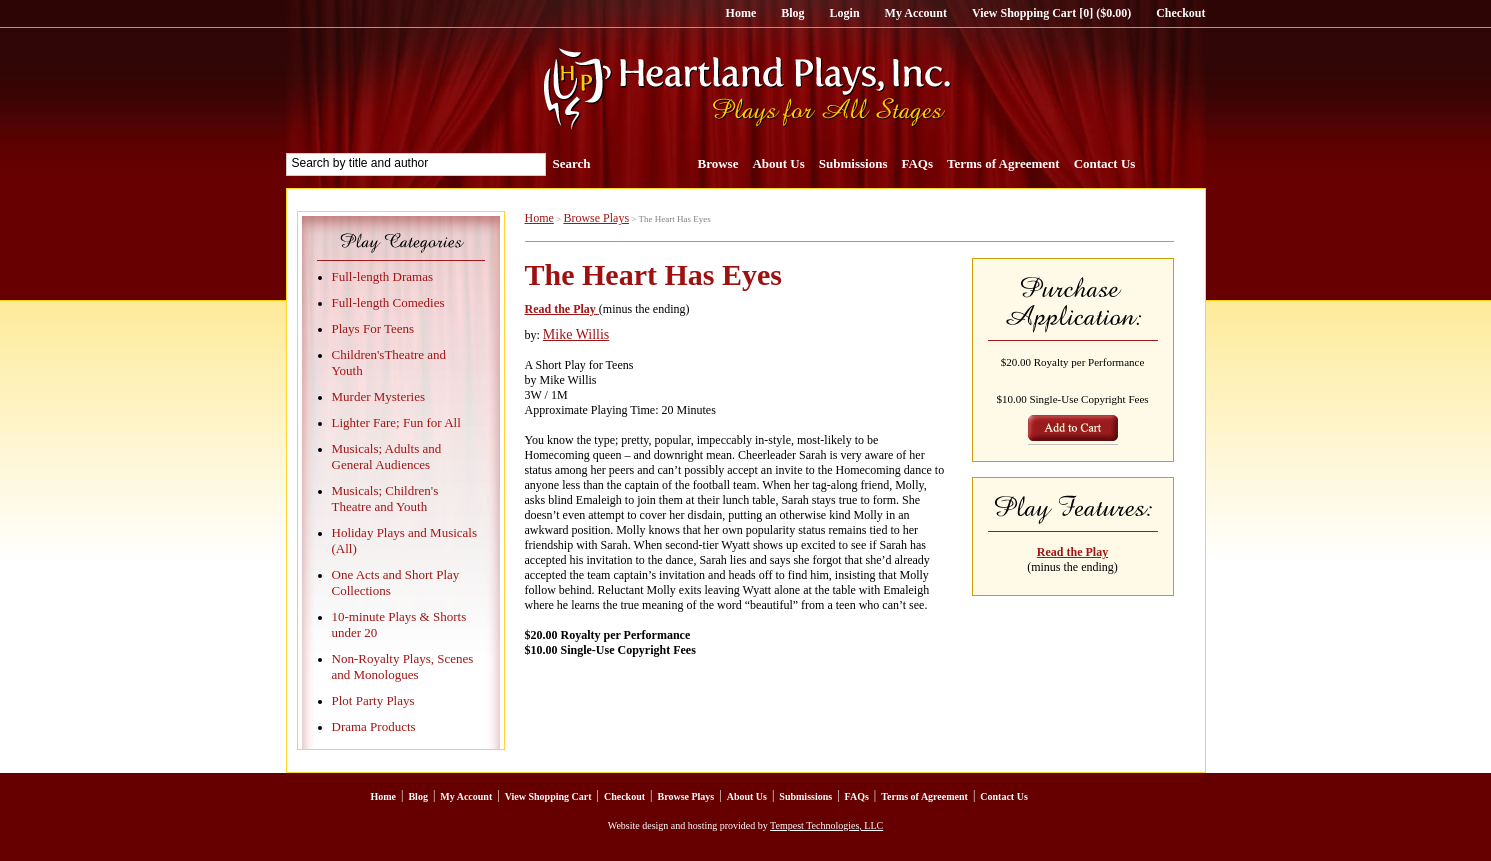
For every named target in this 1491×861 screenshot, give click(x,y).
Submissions (853, 163)
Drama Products (374, 726)
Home (741, 13)
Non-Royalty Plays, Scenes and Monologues (403, 666)
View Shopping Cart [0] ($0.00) (1051, 13)
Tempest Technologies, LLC (826, 825)
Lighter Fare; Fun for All (396, 422)
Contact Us (1105, 163)
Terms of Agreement (1003, 163)
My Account (916, 13)
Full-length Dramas (382, 276)
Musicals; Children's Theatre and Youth (385, 498)
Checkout (1180, 13)
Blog (792, 13)
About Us (778, 163)
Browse (718, 163)
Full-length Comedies (388, 302)
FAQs (917, 163)
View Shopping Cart (548, 796)
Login (845, 13)
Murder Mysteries (379, 396)
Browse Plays (596, 218)
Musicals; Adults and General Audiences (387, 456)
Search (572, 163)
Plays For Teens (373, 328)
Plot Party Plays (373, 700)
